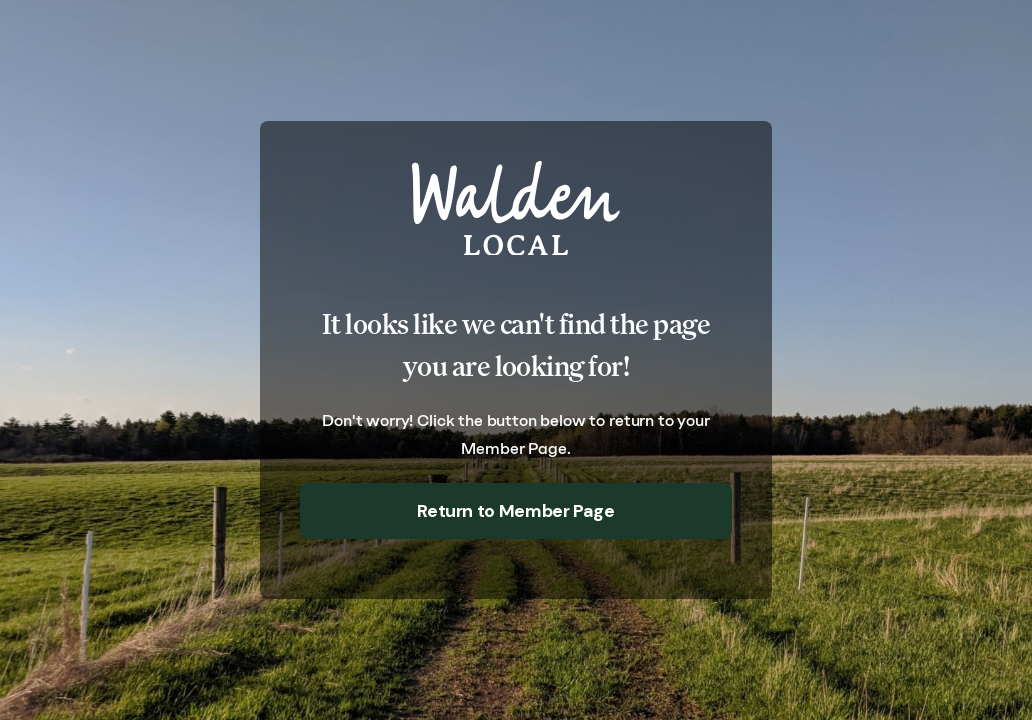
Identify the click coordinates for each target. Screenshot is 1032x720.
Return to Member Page (515, 511)
